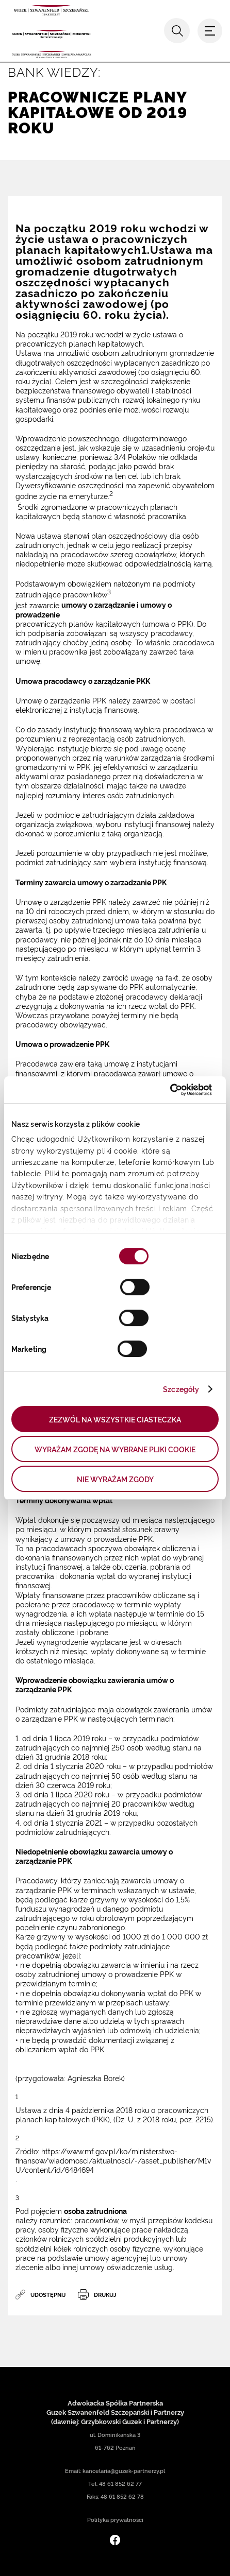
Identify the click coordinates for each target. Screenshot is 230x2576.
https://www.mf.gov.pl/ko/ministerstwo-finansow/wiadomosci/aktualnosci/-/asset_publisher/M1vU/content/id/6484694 (113, 2160)
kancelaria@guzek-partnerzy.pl (124, 2471)
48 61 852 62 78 (122, 2496)
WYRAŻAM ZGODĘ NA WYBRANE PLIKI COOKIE (115, 1449)
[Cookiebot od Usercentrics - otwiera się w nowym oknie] (167, 1090)
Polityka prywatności (115, 2519)
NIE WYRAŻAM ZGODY (115, 1479)
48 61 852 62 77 (120, 2483)
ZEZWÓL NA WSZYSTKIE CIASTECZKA (115, 1419)
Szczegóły (181, 1389)
